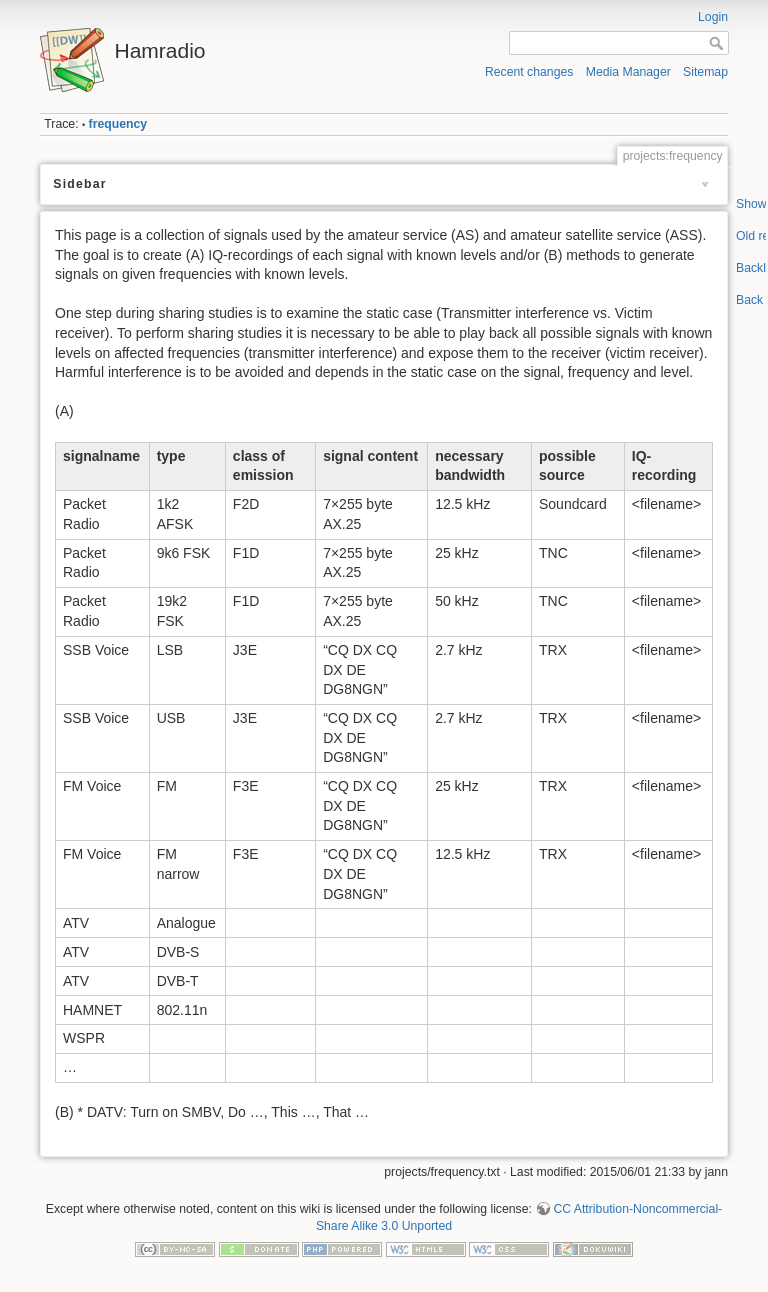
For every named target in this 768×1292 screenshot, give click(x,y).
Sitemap (705, 72)
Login (713, 17)
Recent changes (529, 72)
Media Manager (628, 72)
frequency (118, 124)
